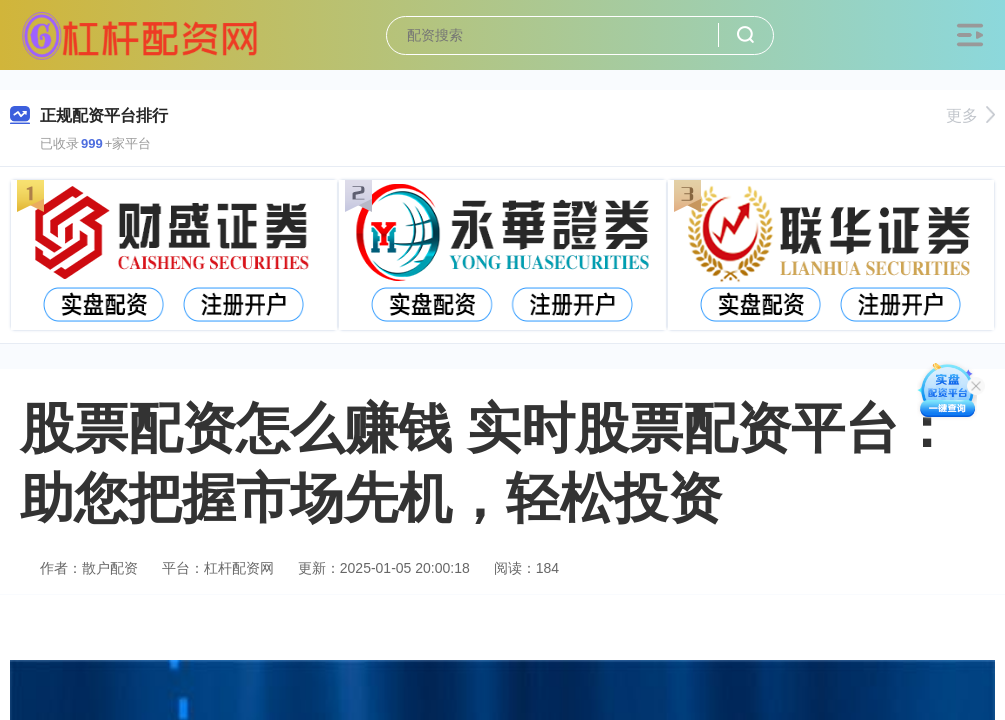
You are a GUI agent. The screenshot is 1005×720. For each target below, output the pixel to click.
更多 (970, 115)
